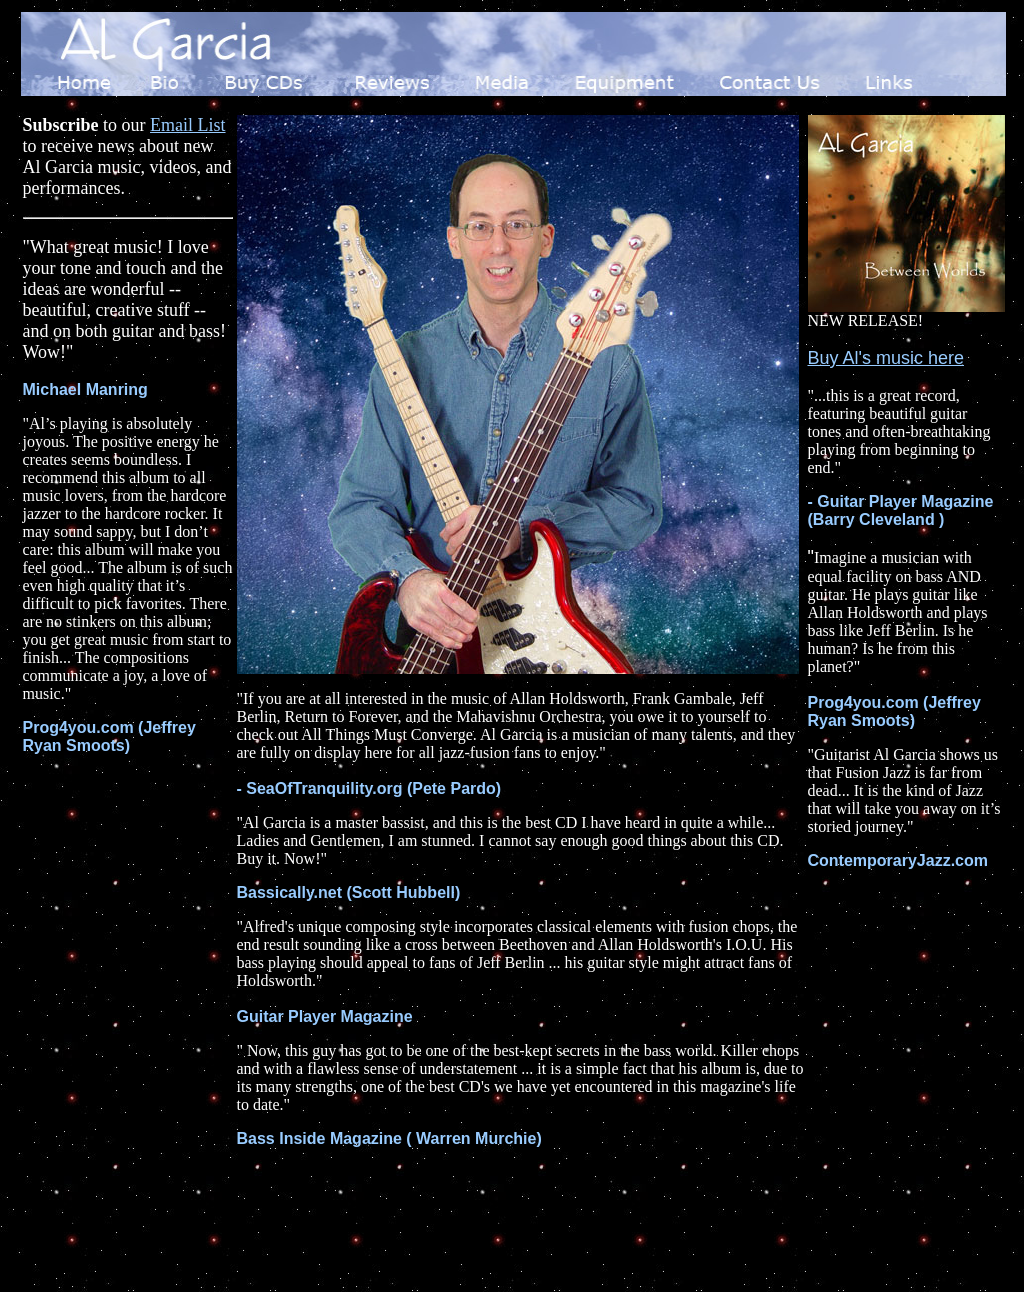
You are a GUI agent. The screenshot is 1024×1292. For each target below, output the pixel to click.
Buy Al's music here (886, 358)
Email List (188, 125)
